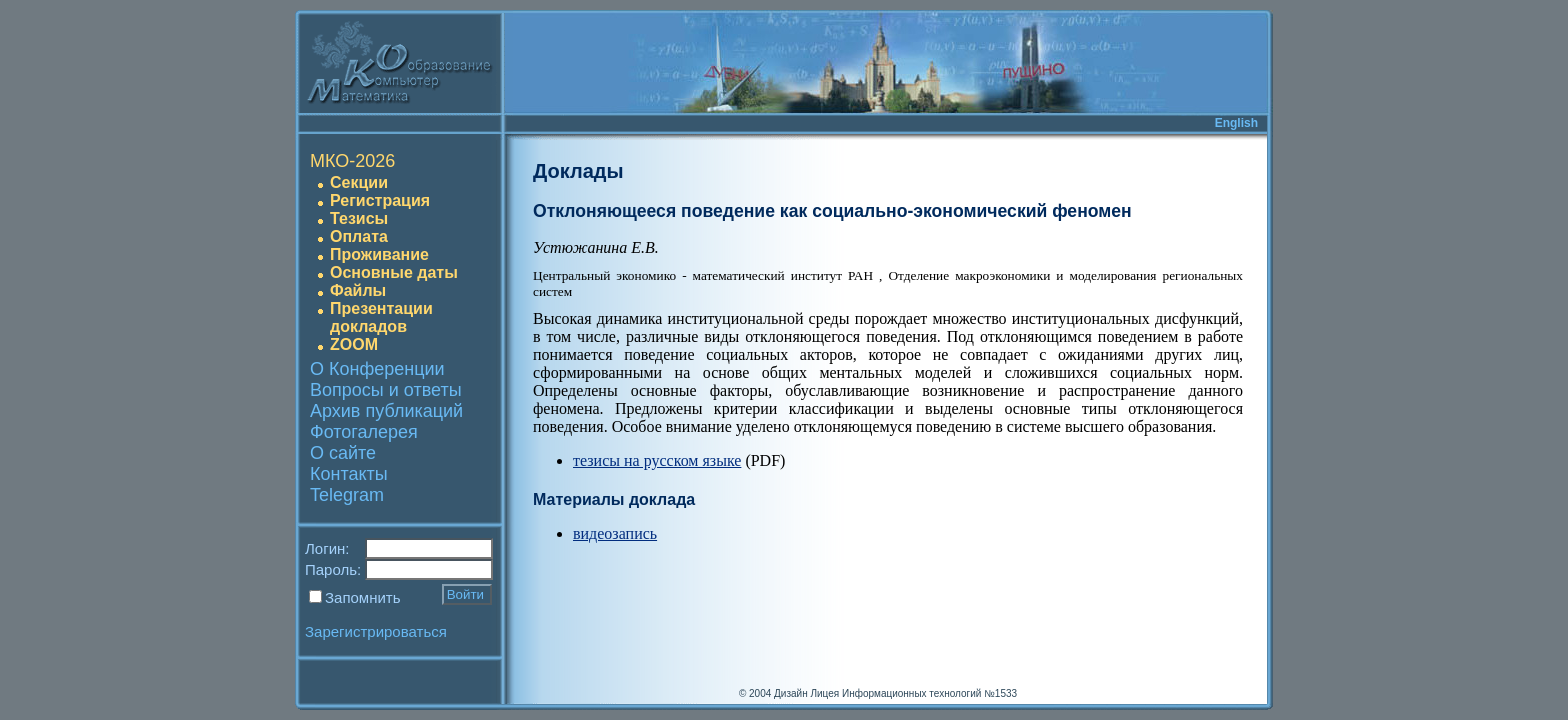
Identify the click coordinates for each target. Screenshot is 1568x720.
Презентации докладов (381, 317)
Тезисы (359, 218)
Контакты (349, 474)
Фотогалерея (364, 432)
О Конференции (377, 369)
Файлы (358, 290)
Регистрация (380, 200)
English (1236, 123)
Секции (359, 182)
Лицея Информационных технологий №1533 (913, 693)
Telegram (347, 495)
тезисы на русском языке (657, 460)
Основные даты (394, 272)
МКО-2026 (352, 161)
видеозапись (615, 533)
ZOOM (354, 344)
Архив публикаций (386, 411)
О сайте (343, 453)
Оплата (359, 236)
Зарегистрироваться (376, 631)
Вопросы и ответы (386, 390)
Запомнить (363, 597)
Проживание (379, 254)
